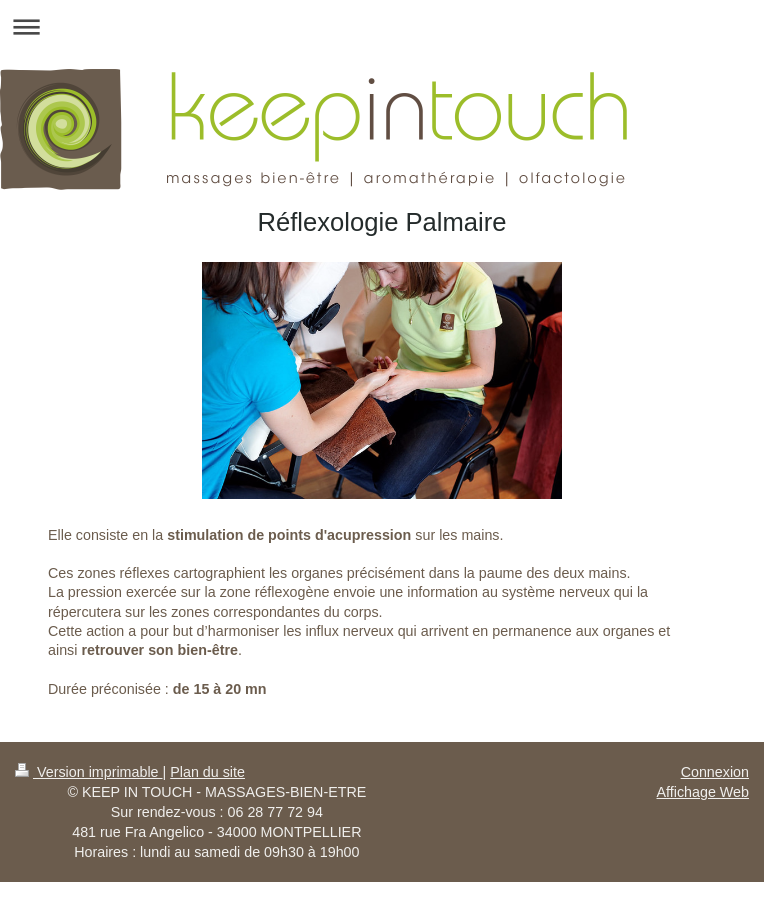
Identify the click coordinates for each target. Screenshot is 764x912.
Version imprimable (89, 772)
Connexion (715, 772)
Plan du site (207, 772)
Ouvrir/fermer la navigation (382, 26)
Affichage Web (703, 792)
